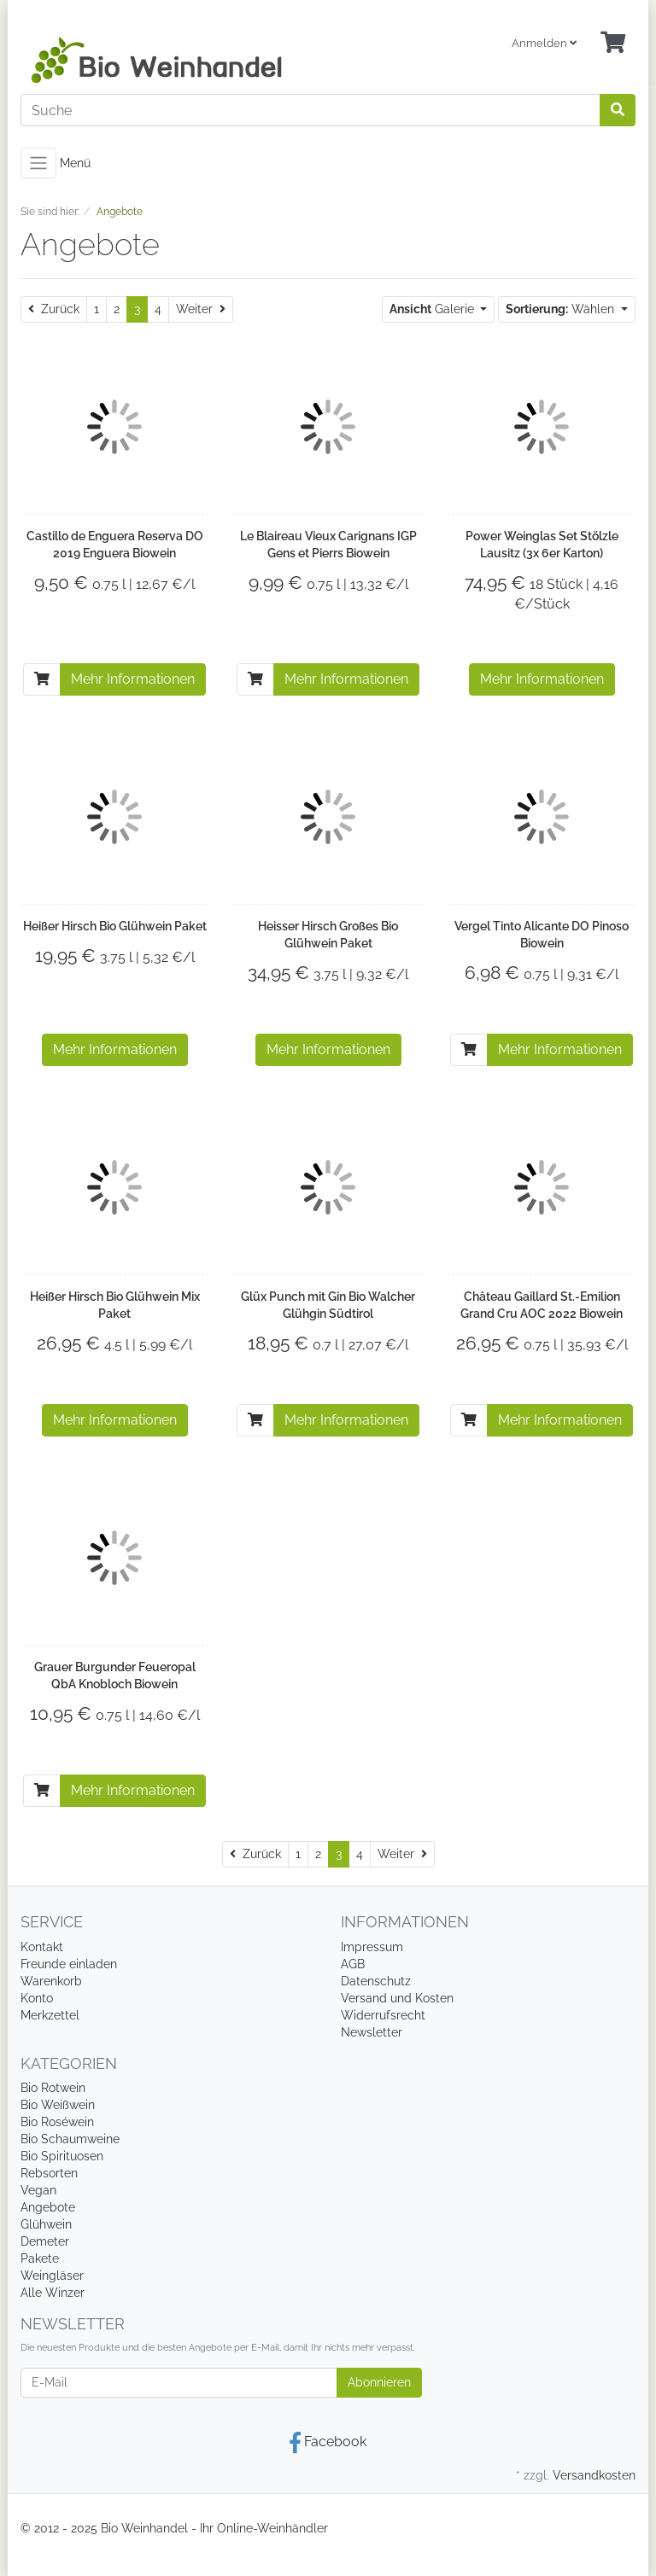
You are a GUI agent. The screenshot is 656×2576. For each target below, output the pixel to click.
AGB (353, 1964)
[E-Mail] (178, 2383)
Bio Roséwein (57, 2122)
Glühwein (46, 2224)
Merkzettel (49, 2015)
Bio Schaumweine (70, 2139)
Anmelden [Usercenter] (544, 43)
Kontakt (41, 1947)
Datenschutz (376, 1981)
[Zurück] (53, 309)
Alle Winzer (52, 2292)
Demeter (44, 2241)
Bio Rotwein (52, 2088)
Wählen (562, 309)
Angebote (47, 2207)
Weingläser (52, 2275)
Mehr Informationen (133, 679)
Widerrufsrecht (383, 2015)
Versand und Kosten (397, 1998)
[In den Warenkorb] (42, 679)
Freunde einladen (68, 1964)
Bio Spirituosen (61, 2156)
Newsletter (371, 2032)
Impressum (372, 1947)
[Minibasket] (613, 43)
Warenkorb (51, 1981)
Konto (36, 1998)
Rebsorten (49, 2173)
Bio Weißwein (57, 2105)
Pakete (39, 2258)
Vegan (38, 2190)
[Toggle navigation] (38, 163)
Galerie (433, 309)
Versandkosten (594, 2475)
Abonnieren (379, 2382)
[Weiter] (200, 309)
